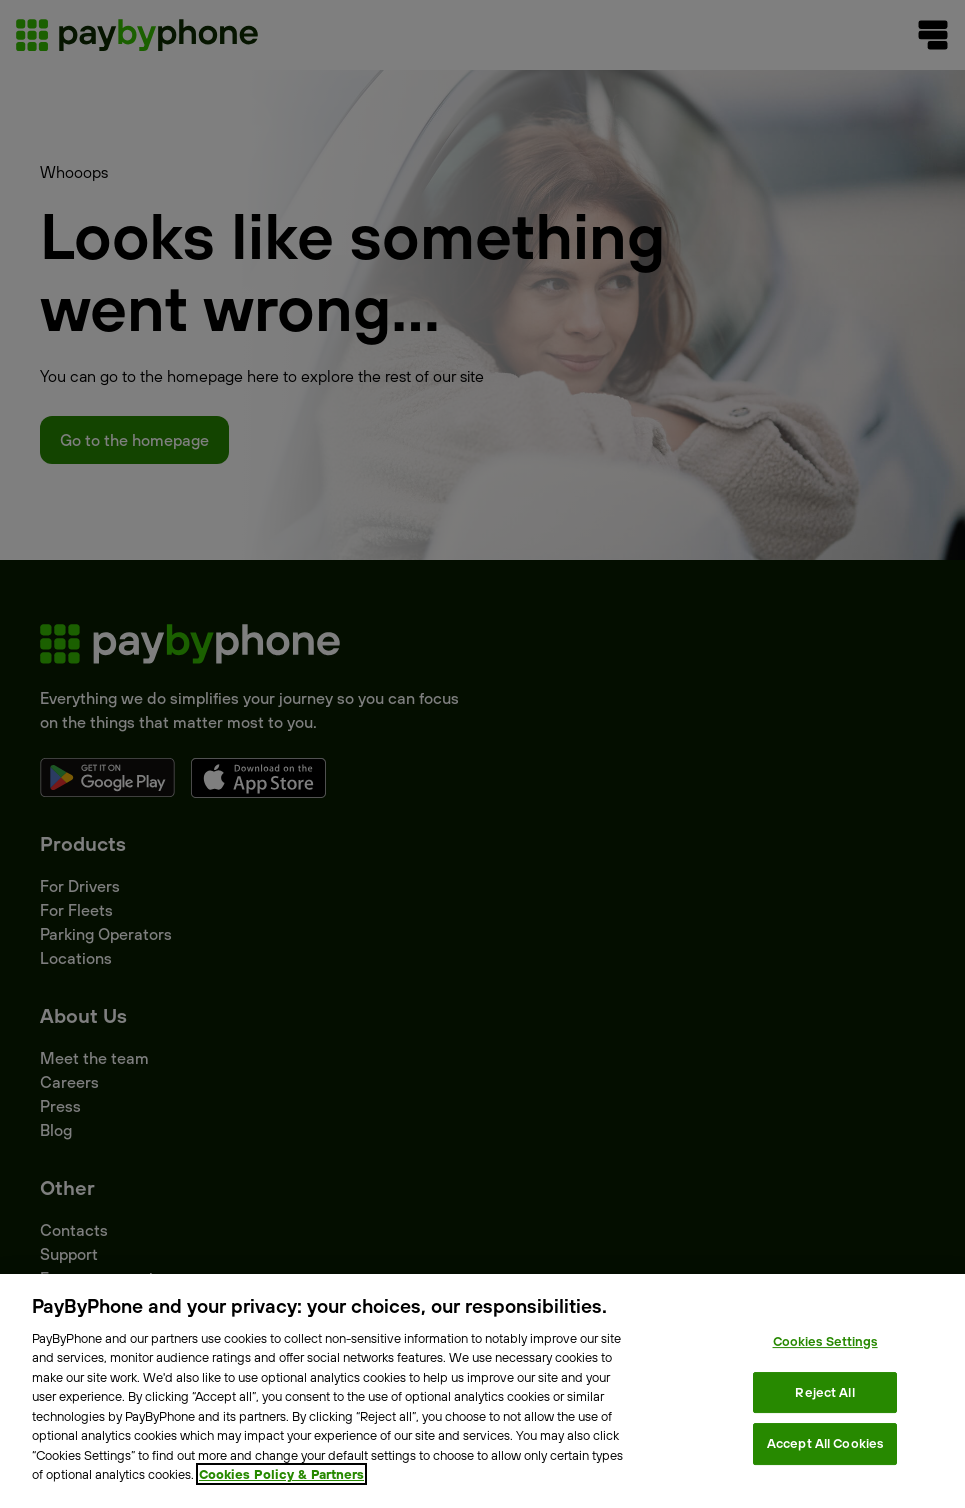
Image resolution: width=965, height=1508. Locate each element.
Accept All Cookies (825, 1443)
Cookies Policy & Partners (281, 1474)
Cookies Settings (825, 1341)
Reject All (824, 1392)
